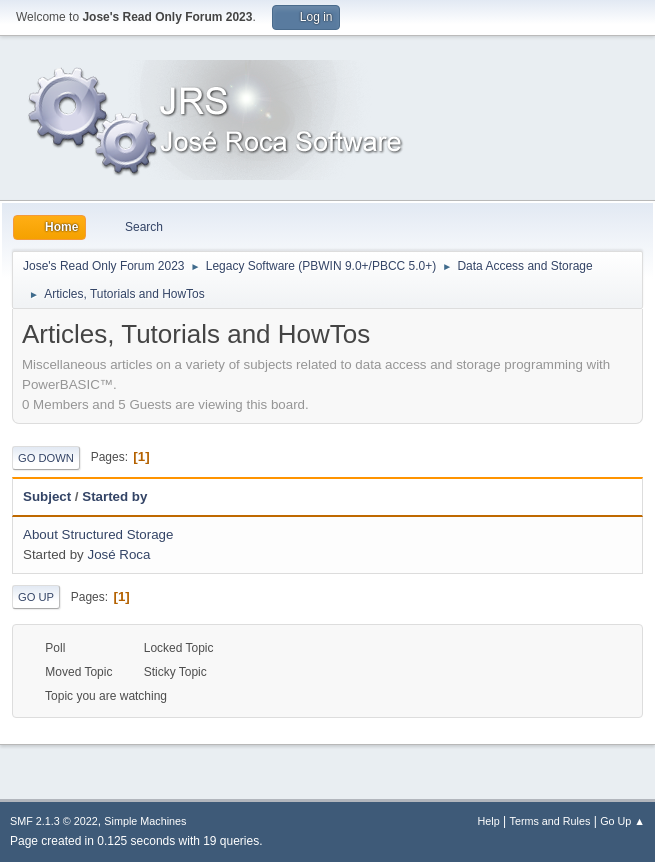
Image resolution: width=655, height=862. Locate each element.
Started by (123, 496)
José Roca (118, 554)
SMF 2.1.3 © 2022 (54, 821)
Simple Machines (145, 821)
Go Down (46, 458)
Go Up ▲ (622, 821)
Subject (47, 496)
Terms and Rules (550, 821)
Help (489, 821)
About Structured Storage (98, 534)
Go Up (36, 597)
